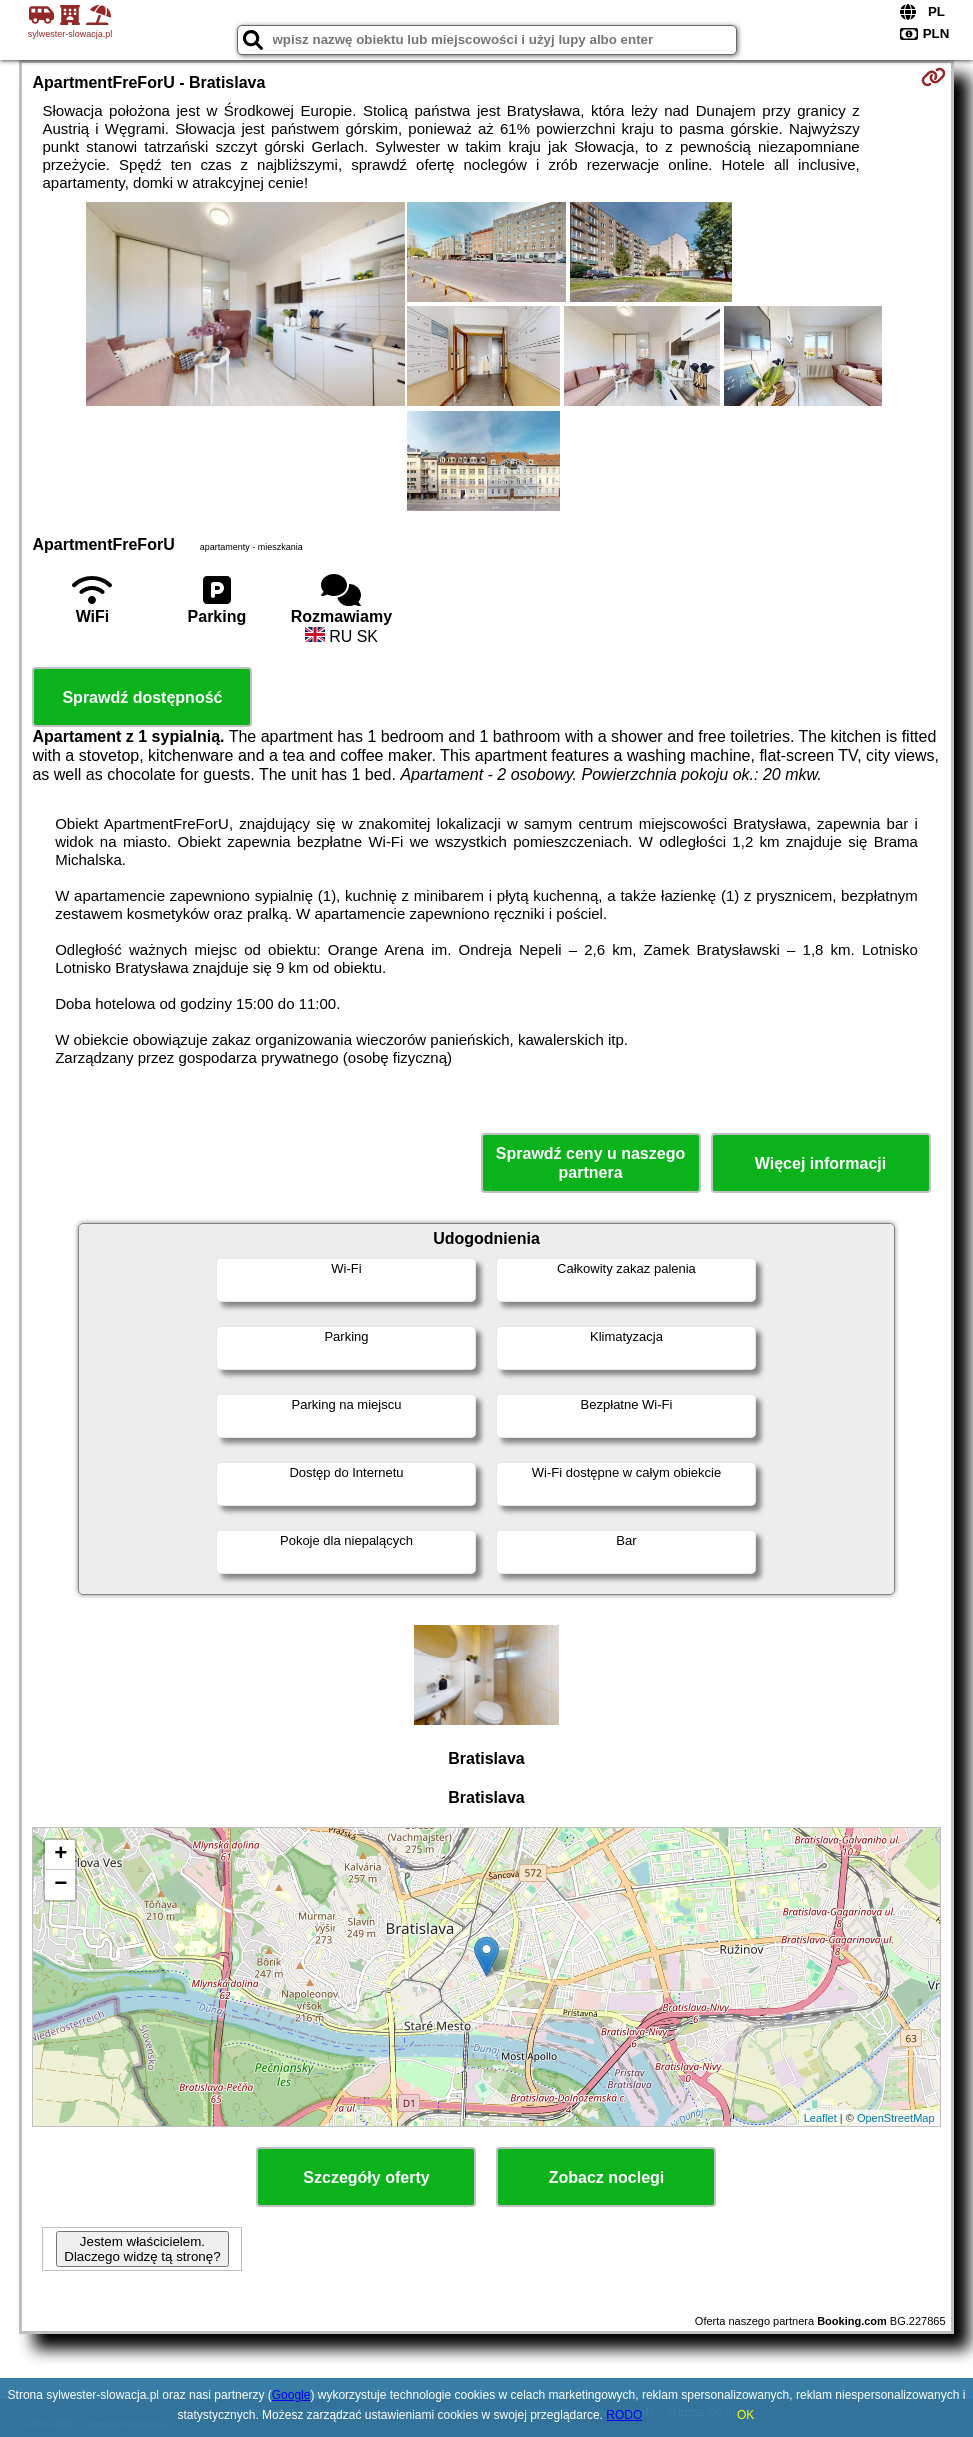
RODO (624, 2415)
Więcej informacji (820, 1163)
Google (291, 2395)
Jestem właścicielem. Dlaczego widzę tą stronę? (142, 2249)
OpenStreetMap (896, 2118)
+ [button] (60, 1855)
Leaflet (820, 2118)
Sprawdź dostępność (142, 697)
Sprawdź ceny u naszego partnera (590, 1163)
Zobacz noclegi (607, 2177)
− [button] (60, 1885)
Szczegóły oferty (366, 2177)
